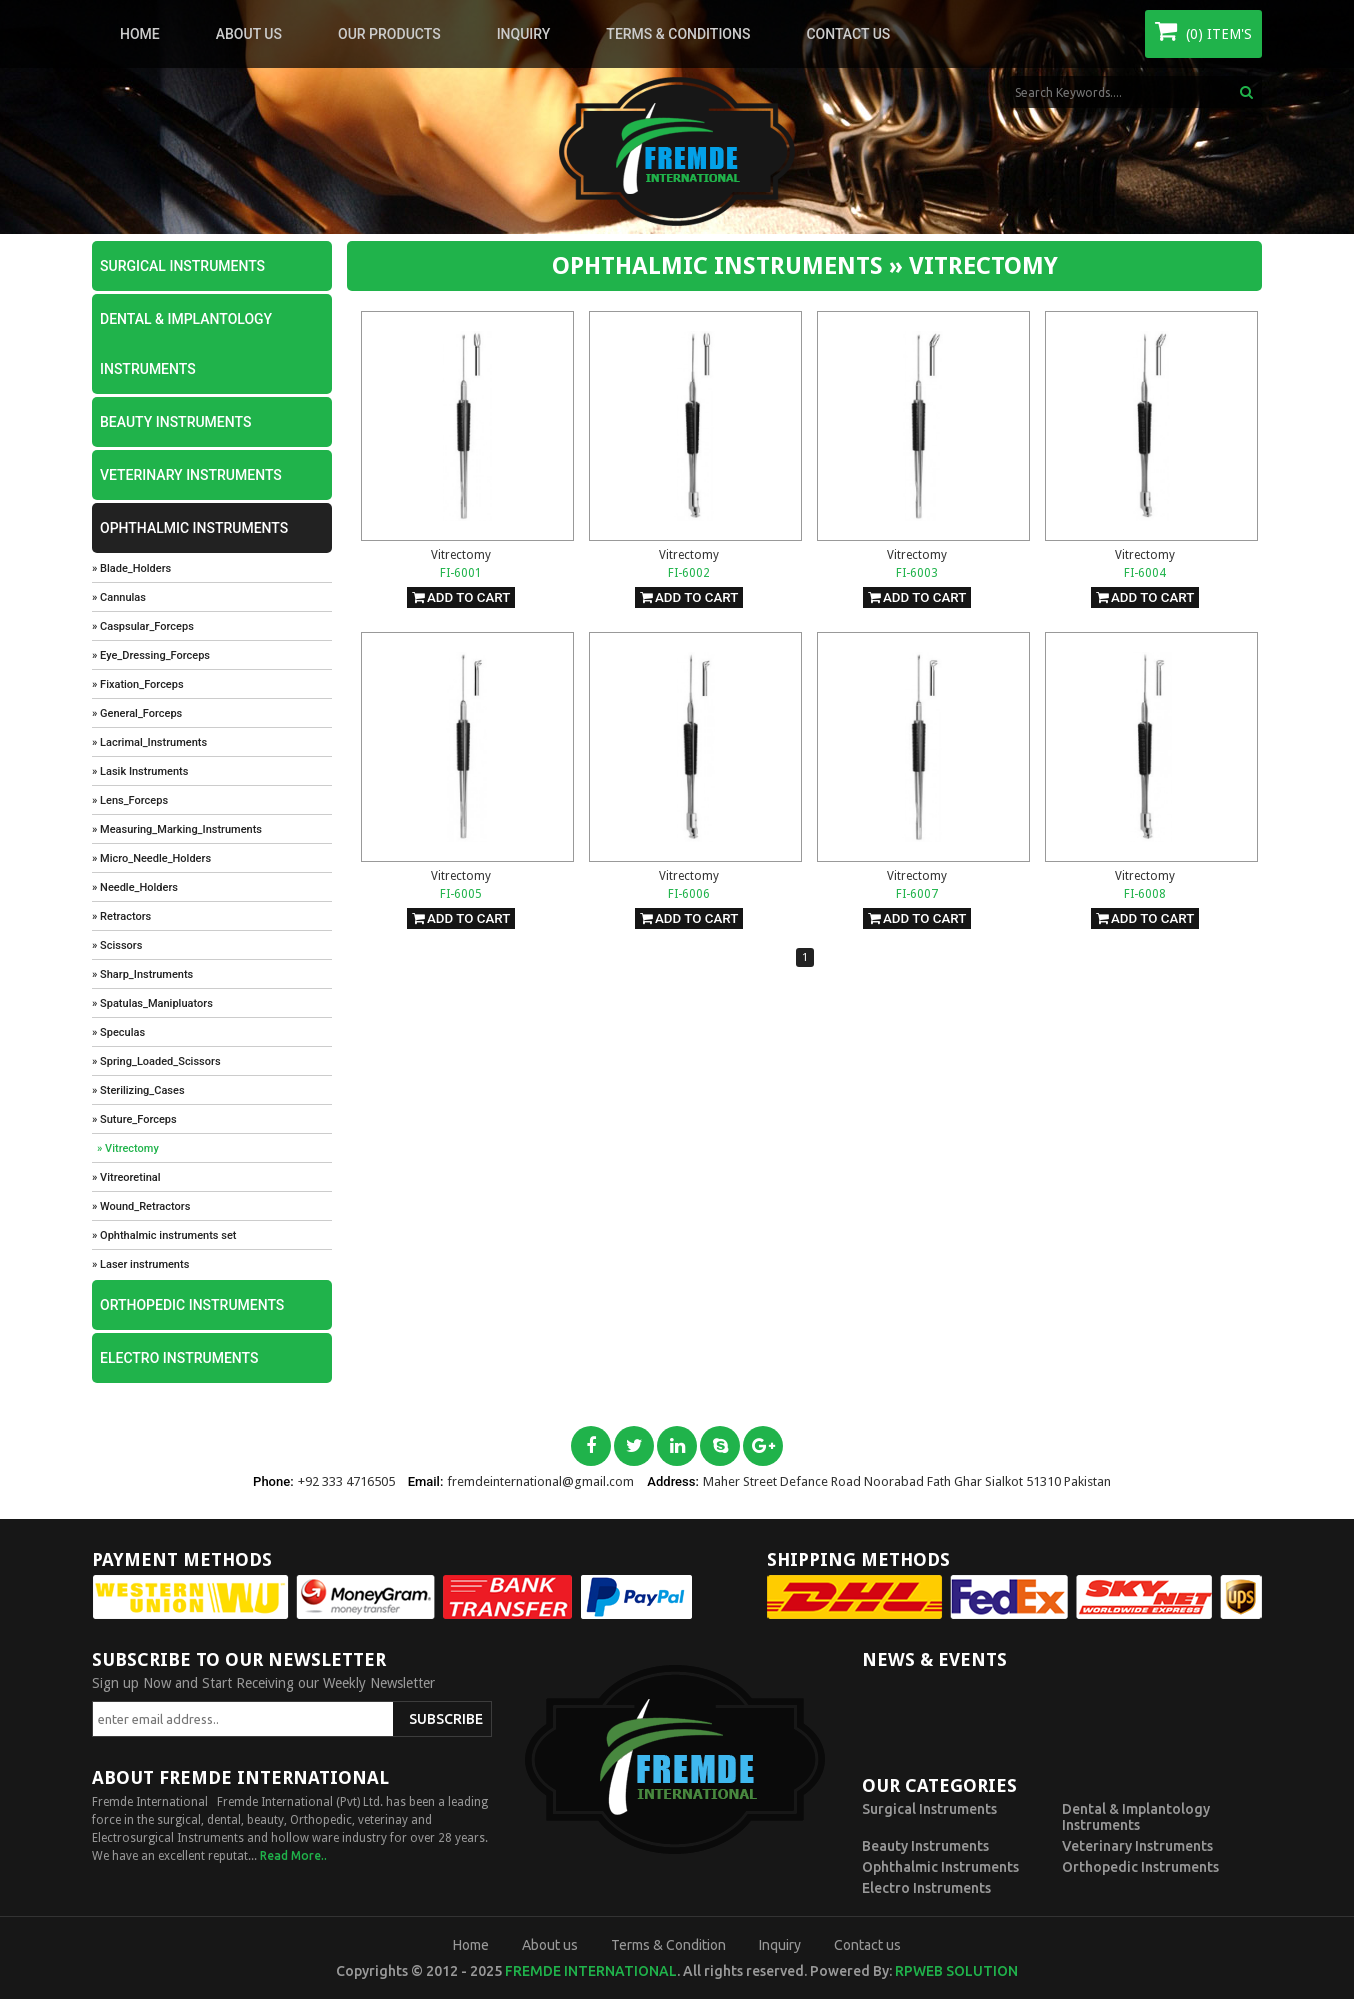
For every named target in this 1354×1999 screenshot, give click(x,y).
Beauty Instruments (175, 422)
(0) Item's (1203, 30)
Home (140, 34)
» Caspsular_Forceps (143, 626)
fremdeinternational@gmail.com (540, 1481)
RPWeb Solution (956, 1971)
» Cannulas (119, 597)
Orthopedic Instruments (192, 1305)
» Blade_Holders (131, 568)
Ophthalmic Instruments (194, 528)
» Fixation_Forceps (138, 684)
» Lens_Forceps (130, 800)
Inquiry (524, 34)
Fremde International (591, 1971)
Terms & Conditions (678, 34)
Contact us (848, 34)
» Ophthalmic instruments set (164, 1235)
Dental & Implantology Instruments (186, 344)
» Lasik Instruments (140, 771)
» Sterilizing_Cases (138, 1090)
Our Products (389, 34)
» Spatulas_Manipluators (152, 1003)
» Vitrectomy (128, 1148)
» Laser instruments (140, 1264)
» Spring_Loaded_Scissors (156, 1061)
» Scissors (117, 945)
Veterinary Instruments (191, 475)
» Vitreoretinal (126, 1177)
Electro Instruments (179, 1358)
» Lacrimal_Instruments (149, 742)
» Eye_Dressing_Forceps (151, 655)
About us (249, 34)
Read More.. (293, 1855)
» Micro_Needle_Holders (151, 858)
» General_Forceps (137, 713)
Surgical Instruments (182, 266)
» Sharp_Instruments (142, 974)
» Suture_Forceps (134, 1119)
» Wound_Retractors (141, 1206)
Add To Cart (461, 597)
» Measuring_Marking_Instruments (177, 829)
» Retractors (121, 916)
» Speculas (118, 1032)
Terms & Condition (668, 1945)
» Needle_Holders (135, 887)
